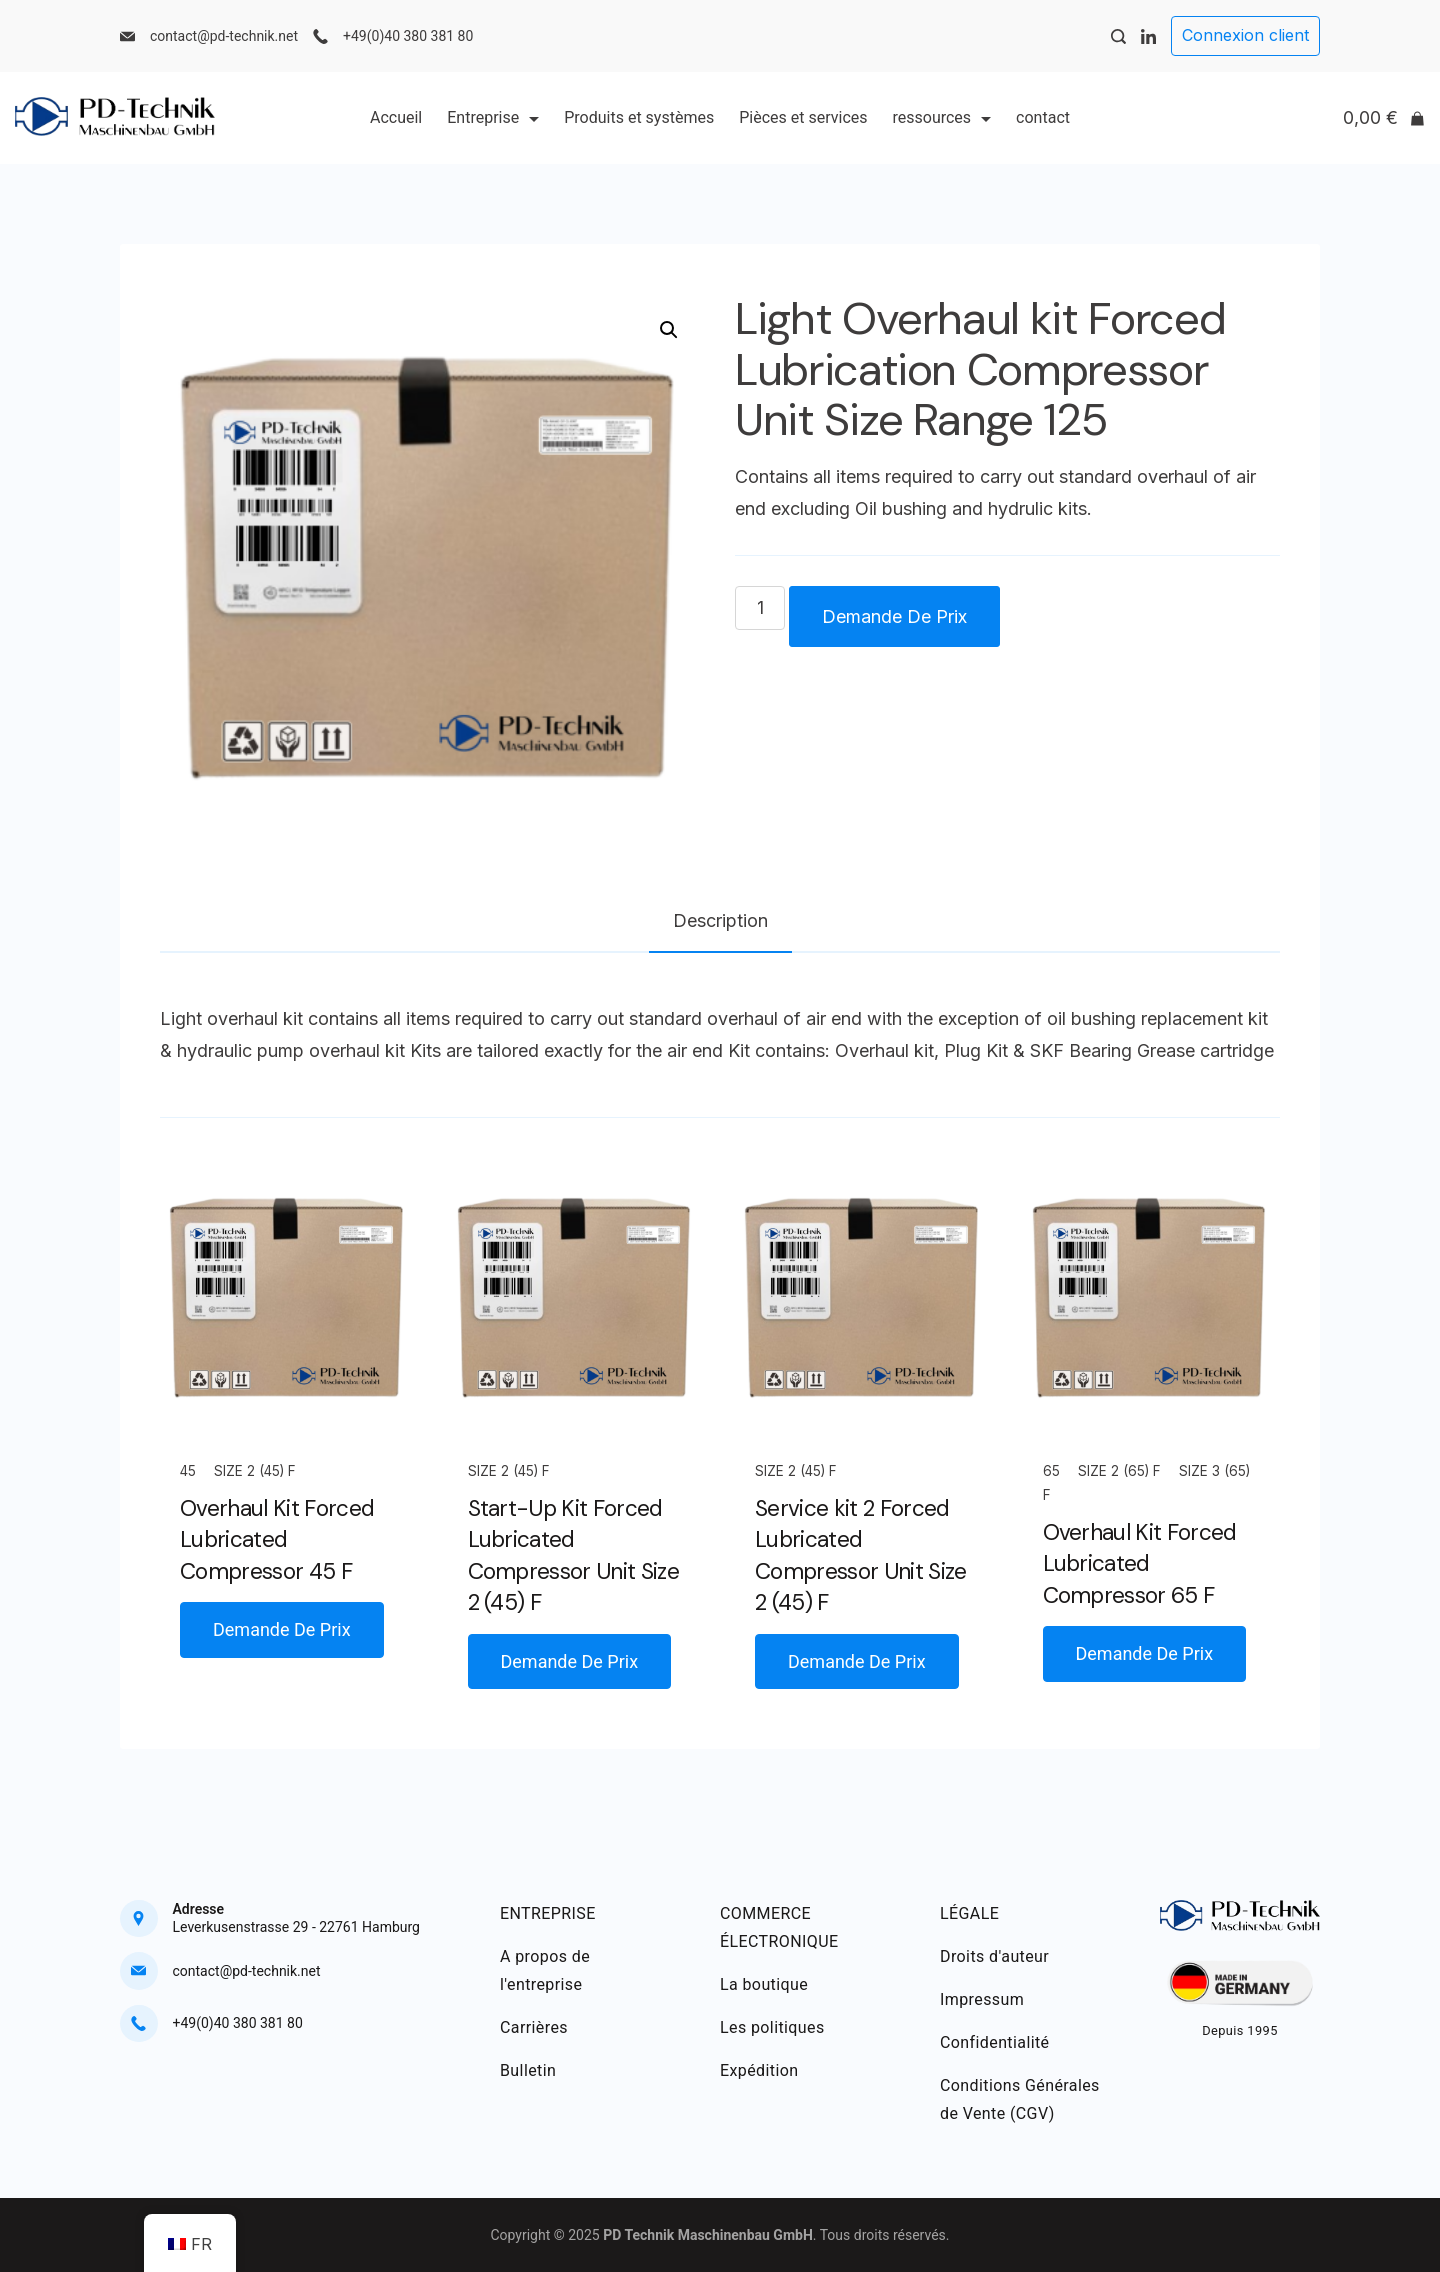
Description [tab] (720, 920)
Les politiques (772, 2027)
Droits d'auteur (994, 1956)
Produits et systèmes (639, 117)
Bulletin (528, 2070)
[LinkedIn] (1148, 36)
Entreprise (493, 117)
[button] (669, 330)
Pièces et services (803, 117)
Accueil (396, 117)
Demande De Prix (894, 616)
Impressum (982, 1999)
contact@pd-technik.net (224, 36)
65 (1051, 1471)
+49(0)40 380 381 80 (408, 36)
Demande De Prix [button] (282, 1629)
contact (1043, 117)
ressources (942, 117)
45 (188, 1471)
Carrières (534, 2027)
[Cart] (1384, 118)
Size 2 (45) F (255, 1471)
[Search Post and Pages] (1118, 36)
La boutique (764, 1984)
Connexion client (1245, 35)
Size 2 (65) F (1119, 1471)
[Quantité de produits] (760, 608)
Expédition (759, 2070)
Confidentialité (995, 2042)
